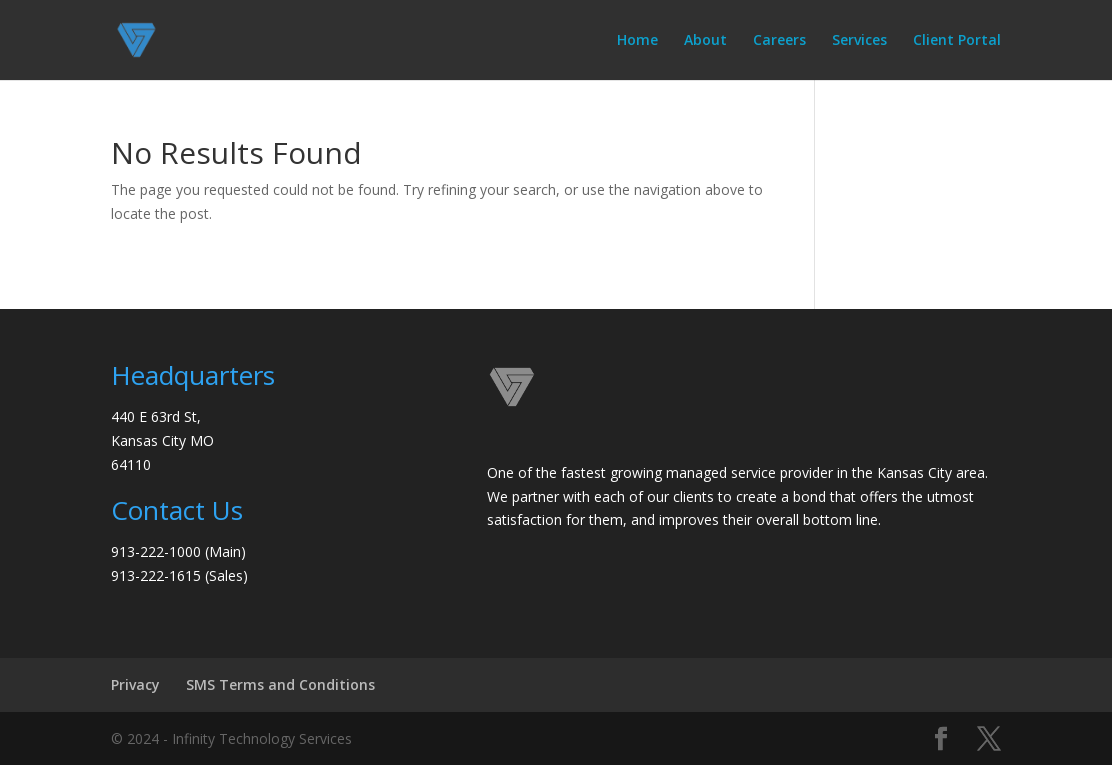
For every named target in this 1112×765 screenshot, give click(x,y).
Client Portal (957, 41)
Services (859, 41)
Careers (779, 41)
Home (637, 41)
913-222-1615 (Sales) (179, 575)
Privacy (135, 684)
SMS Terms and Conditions (280, 684)
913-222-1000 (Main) (178, 551)
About (705, 41)
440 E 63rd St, (156, 416)
